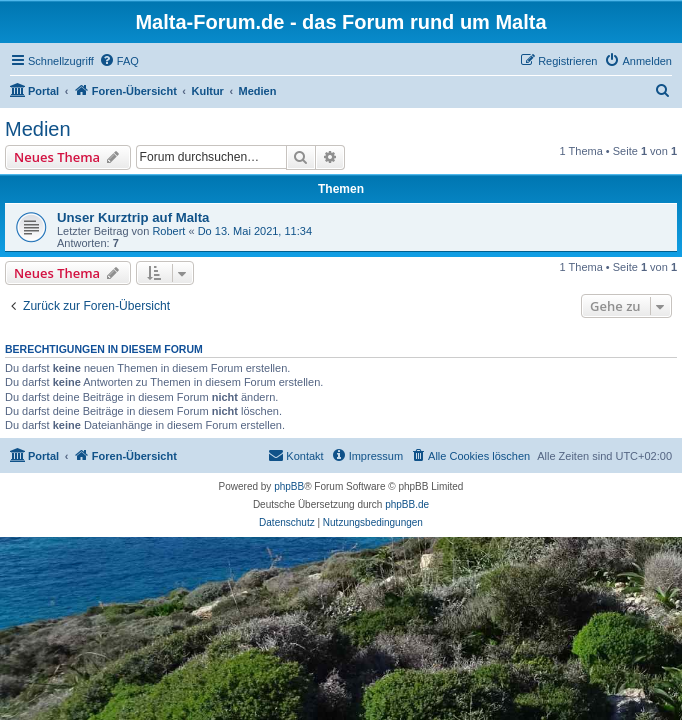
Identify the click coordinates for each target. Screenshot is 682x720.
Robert (168, 231)
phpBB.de (407, 504)
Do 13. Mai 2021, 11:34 (255, 231)
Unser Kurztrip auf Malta (133, 217)
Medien (38, 129)
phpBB (289, 486)
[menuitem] (119, 61)
